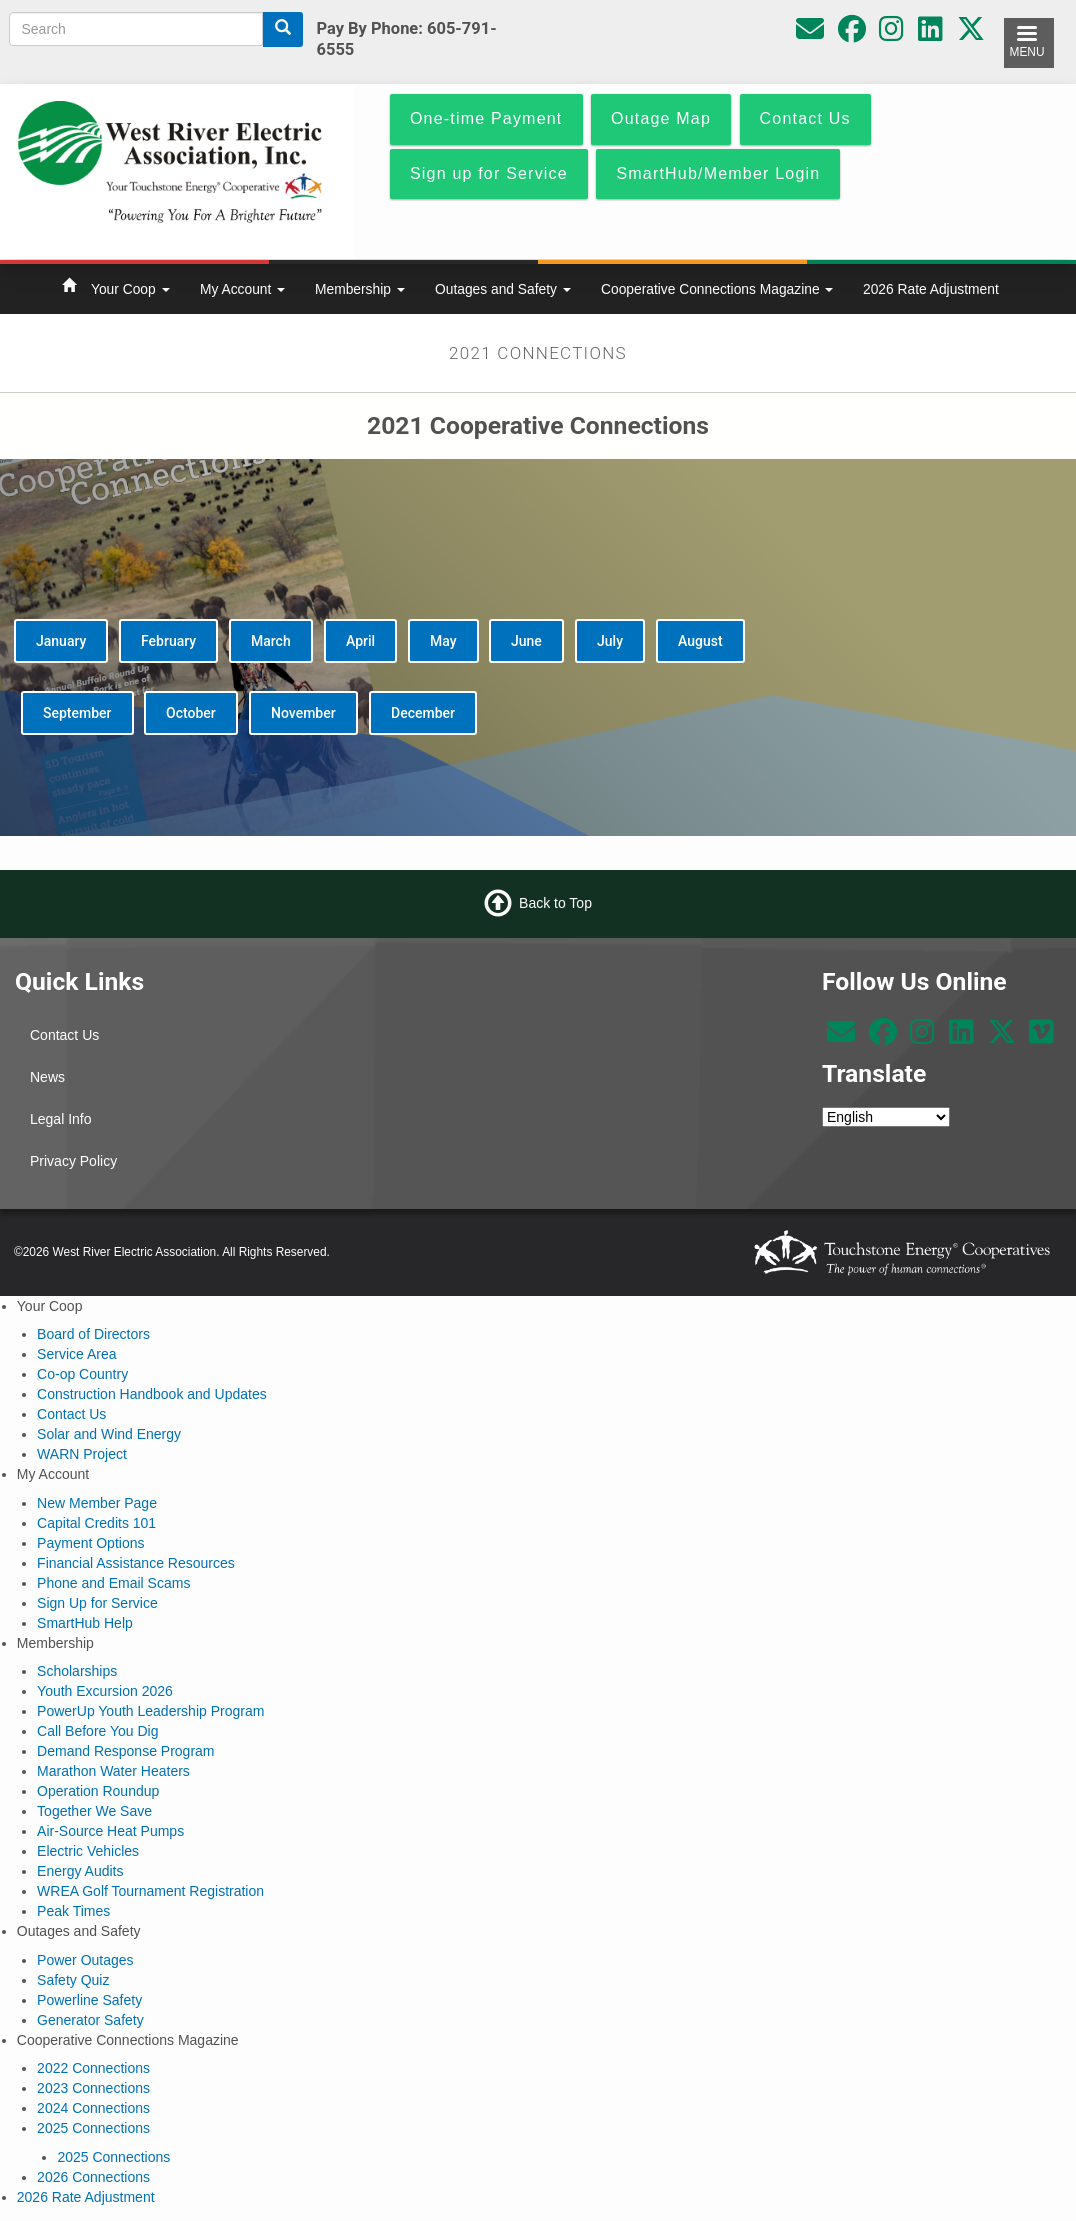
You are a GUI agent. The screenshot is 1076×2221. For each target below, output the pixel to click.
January (61, 641)
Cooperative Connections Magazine (717, 289)
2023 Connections (93, 2088)
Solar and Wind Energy (109, 1434)
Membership (360, 289)
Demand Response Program (125, 1751)
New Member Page (97, 1503)
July (610, 641)
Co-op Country (82, 1374)
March (271, 641)
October (191, 713)
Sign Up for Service (97, 1603)
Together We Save (94, 1811)
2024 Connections (93, 2108)
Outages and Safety (503, 289)
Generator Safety (90, 2020)
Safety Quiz (73, 1980)
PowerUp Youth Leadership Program (150, 1711)
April (360, 641)
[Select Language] (886, 1117)
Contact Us (64, 1035)
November (303, 713)
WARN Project (82, 1454)
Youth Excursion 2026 (105, 1691)
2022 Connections (93, 2068)
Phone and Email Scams (113, 1583)
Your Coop (130, 289)
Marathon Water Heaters (113, 1771)
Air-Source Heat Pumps (110, 1831)
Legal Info (61, 1119)
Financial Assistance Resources (136, 1563)
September (77, 713)
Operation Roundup (98, 1791)
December (423, 713)
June (526, 641)
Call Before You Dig (97, 1731)
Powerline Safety (89, 2000)
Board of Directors (93, 1334)
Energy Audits (80, 1871)
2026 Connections (93, 2177)
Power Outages (85, 1960)
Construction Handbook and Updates (152, 1394)
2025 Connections (93, 2128)
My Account (242, 289)
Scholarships (77, 1671)
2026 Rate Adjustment (931, 289)
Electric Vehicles (88, 1851)
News (47, 1077)
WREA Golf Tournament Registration (150, 1891)
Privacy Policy (73, 1161)
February (168, 641)
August (700, 641)
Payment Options (90, 1543)
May (443, 641)
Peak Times (73, 1911)
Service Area (76, 1354)
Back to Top (555, 903)
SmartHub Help (85, 1623)
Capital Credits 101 (96, 1523)
